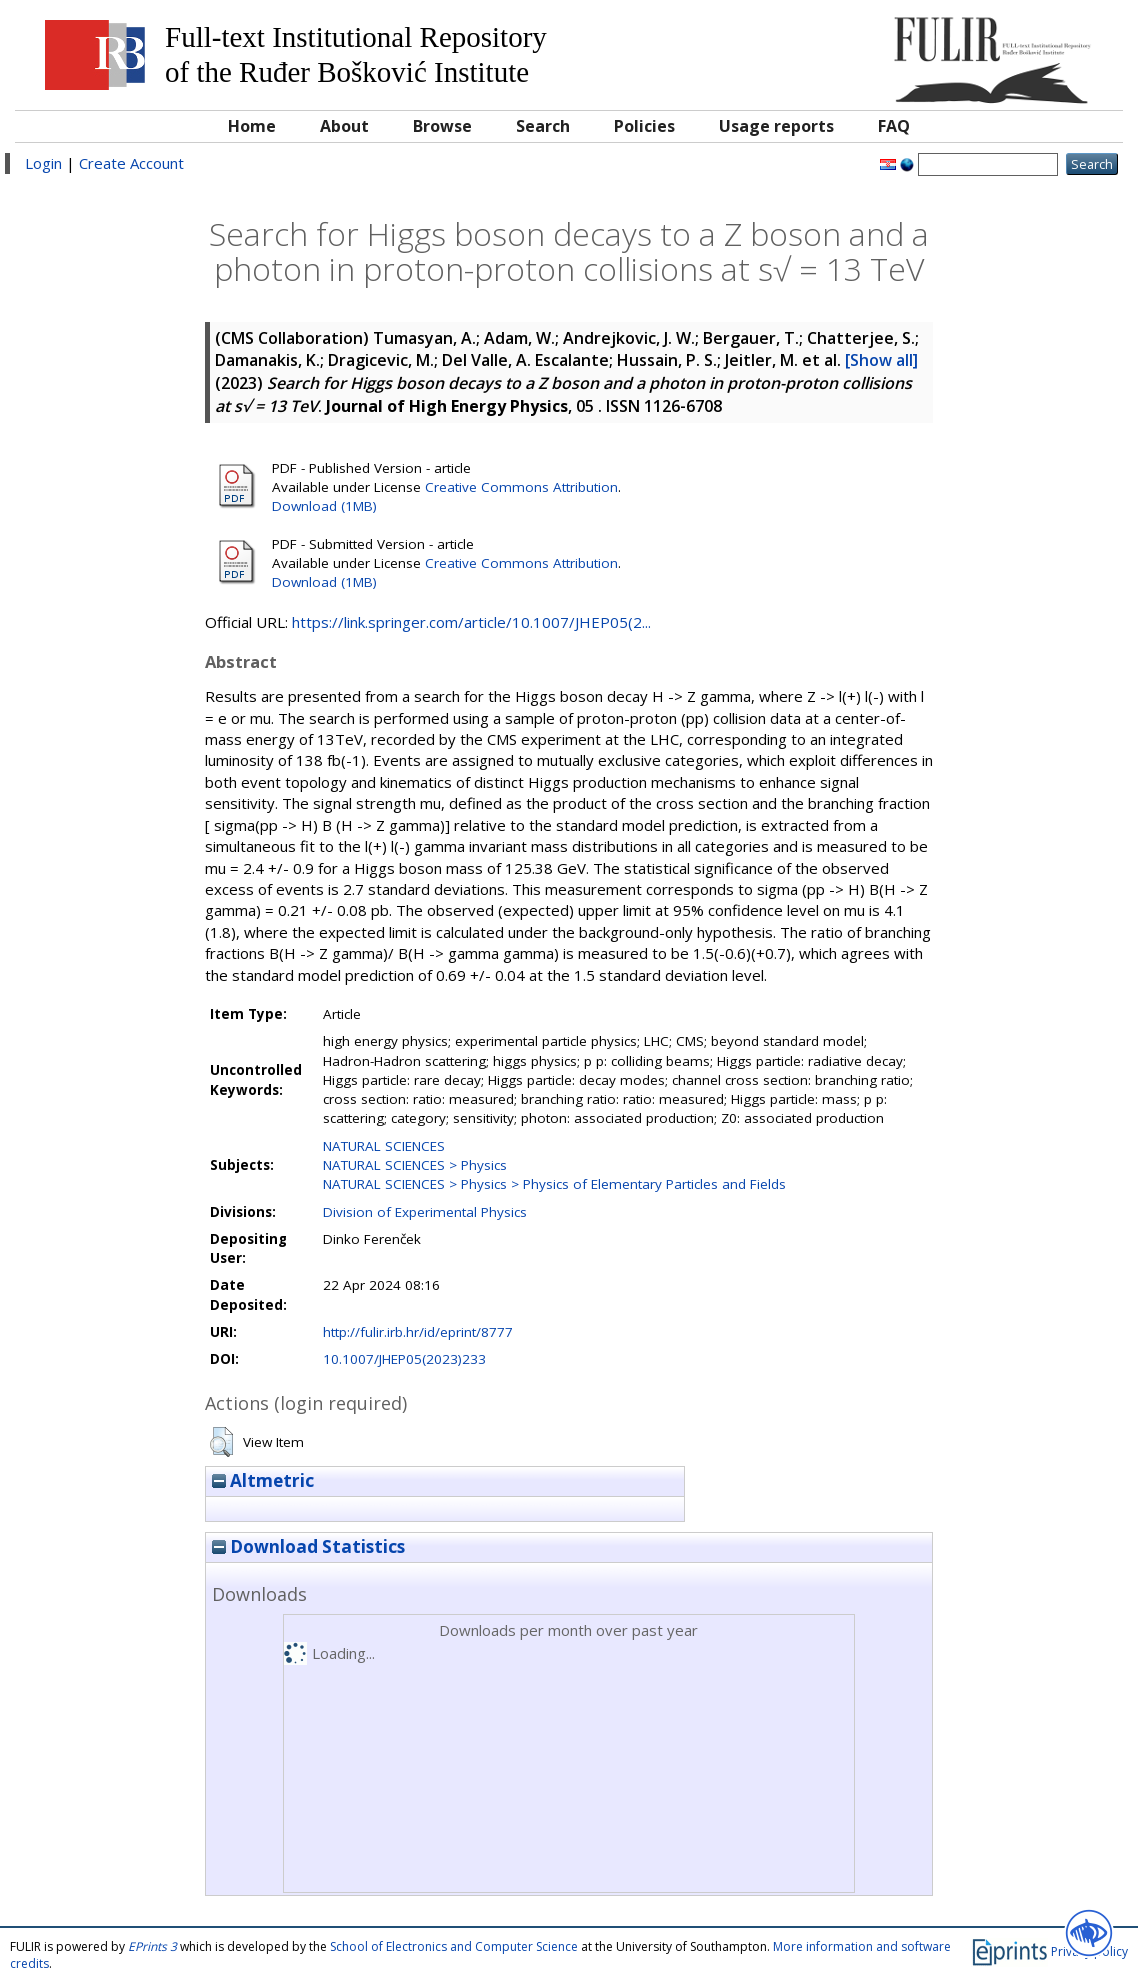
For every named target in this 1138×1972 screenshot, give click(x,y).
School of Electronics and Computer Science (454, 1946)
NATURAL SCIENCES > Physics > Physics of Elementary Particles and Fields (554, 1184)
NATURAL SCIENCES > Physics (415, 1165)
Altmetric (263, 1480)
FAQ (894, 126)
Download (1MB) (324, 506)
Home (252, 126)
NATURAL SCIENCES (384, 1146)
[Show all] (881, 360)
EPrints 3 (152, 1946)
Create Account (131, 163)
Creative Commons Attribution (521, 487)
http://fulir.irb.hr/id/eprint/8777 (418, 1332)
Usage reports (776, 126)
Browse (442, 126)
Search (543, 126)
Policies (644, 126)
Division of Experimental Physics (425, 1212)
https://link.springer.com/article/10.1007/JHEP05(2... (471, 622)
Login (43, 163)
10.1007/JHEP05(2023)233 (404, 1359)
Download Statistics (308, 1546)
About (344, 126)
